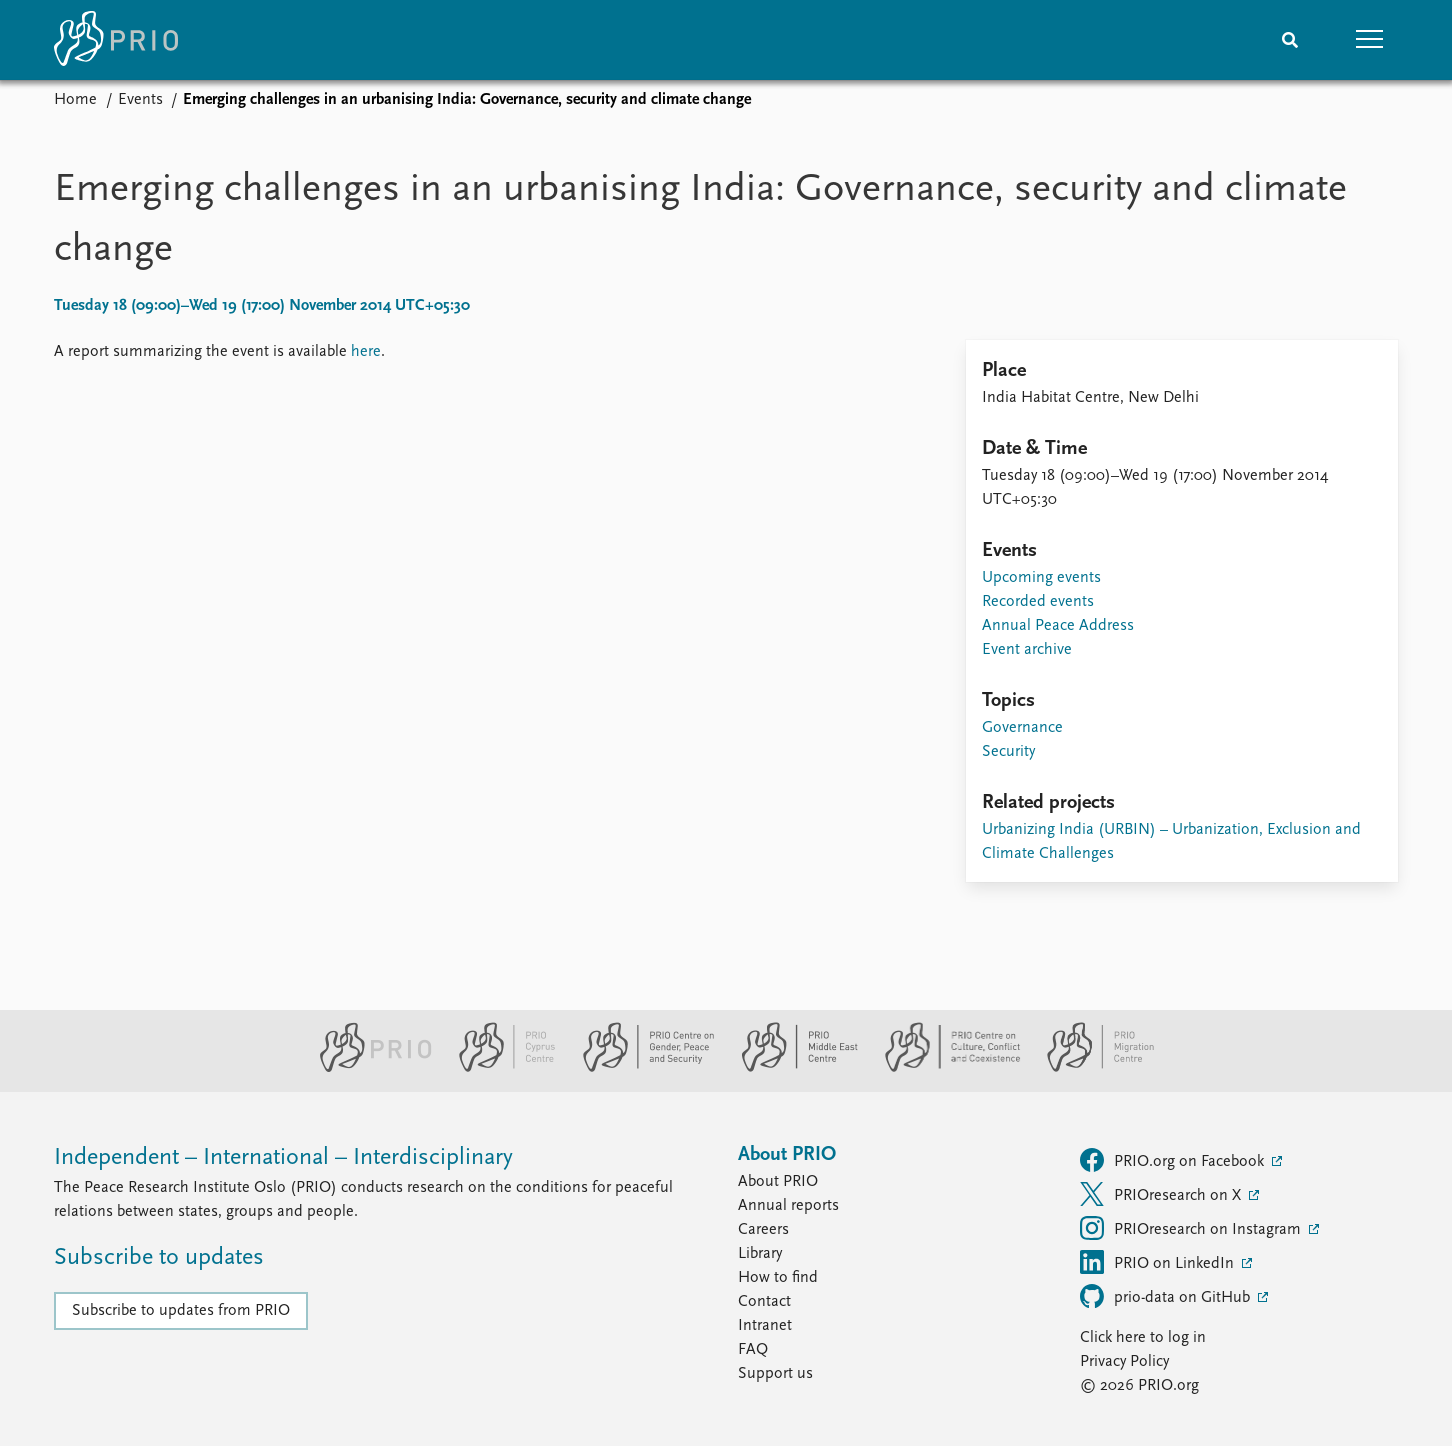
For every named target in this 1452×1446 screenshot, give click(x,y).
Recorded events (1038, 602)
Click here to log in (1143, 1338)
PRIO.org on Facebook (1174, 1160)
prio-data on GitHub (1167, 1296)
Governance (1022, 728)
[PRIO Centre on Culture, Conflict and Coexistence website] (944, 1068)
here (366, 352)
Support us (775, 1374)
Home (75, 100)
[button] (1370, 40)
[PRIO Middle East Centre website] (791, 1068)
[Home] (116, 40)
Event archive (1027, 650)
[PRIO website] (367, 1068)
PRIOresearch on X (1162, 1194)
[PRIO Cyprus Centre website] (499, 1068)
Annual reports (788, 1206)
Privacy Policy (1124, 1362)
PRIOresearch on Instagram (1192, 1228)
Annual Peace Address (1058, 626)
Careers (763, 1230)
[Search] (1290, 40)
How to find (778, 1278)
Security (1008, 752)
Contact (764, 1302)
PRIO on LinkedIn (1159, 1262)
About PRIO (778, 1182)
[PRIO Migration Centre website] (1090, 1068)
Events (140, 100)
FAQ (753, 1350)
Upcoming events (1041, 578)
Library (760, 1254)
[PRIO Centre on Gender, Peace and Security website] (640, 1068)
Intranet (765, 1326)
